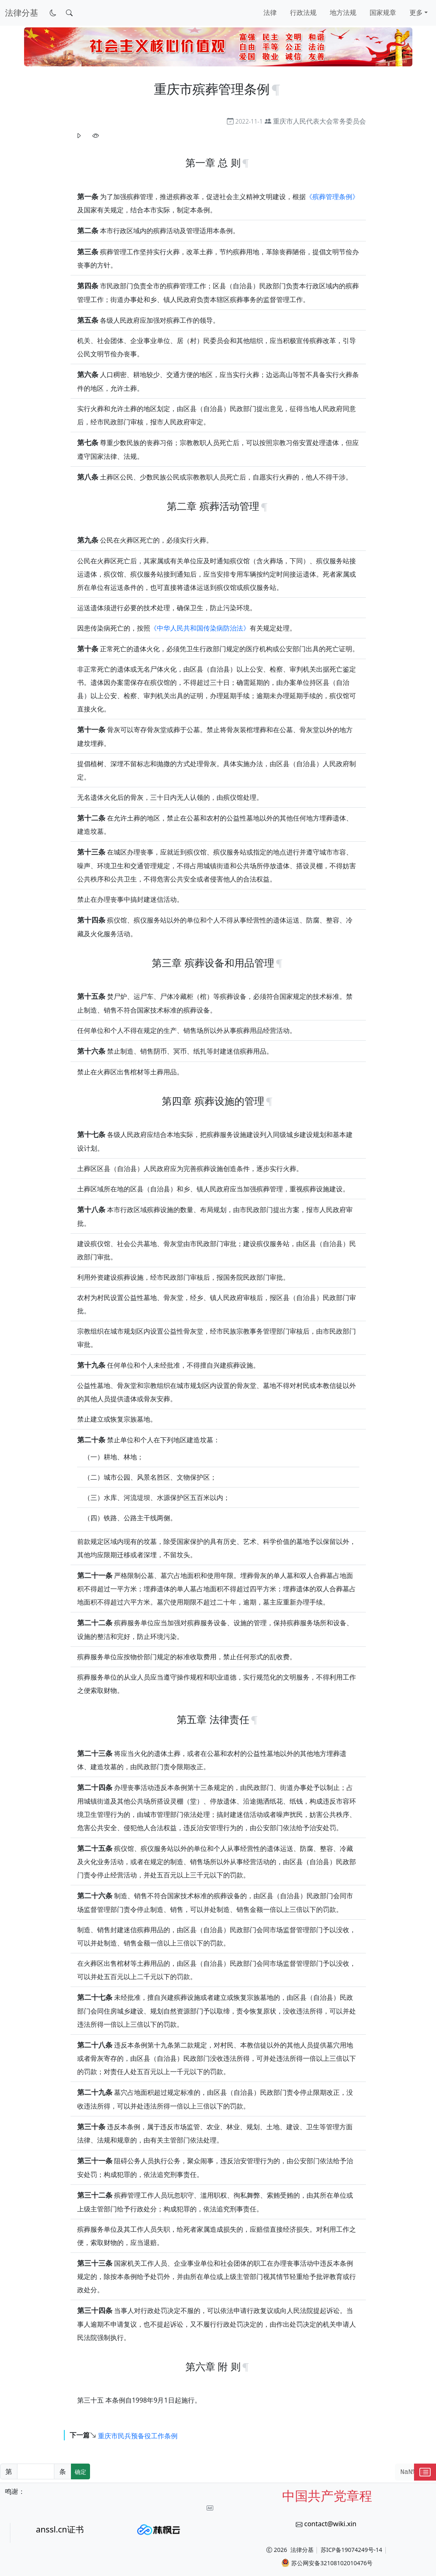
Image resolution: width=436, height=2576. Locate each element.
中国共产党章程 (327, 2495)
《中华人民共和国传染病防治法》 (200, 628)
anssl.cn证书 (60, 2529)
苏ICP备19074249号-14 (351, 2550)
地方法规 (343, 12)
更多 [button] (416, 12)
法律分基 (302, 2550)
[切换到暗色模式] (53, 12)
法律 (270, 12)
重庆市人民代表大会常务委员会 (319, 121)
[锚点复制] (276, 88)
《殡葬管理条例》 (332, 196)
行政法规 (303, 12)
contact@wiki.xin (330, 2523)
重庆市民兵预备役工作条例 (138, 2435)
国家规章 (383, 12)
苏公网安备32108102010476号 (327, 2563)
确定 (80, 2472)
